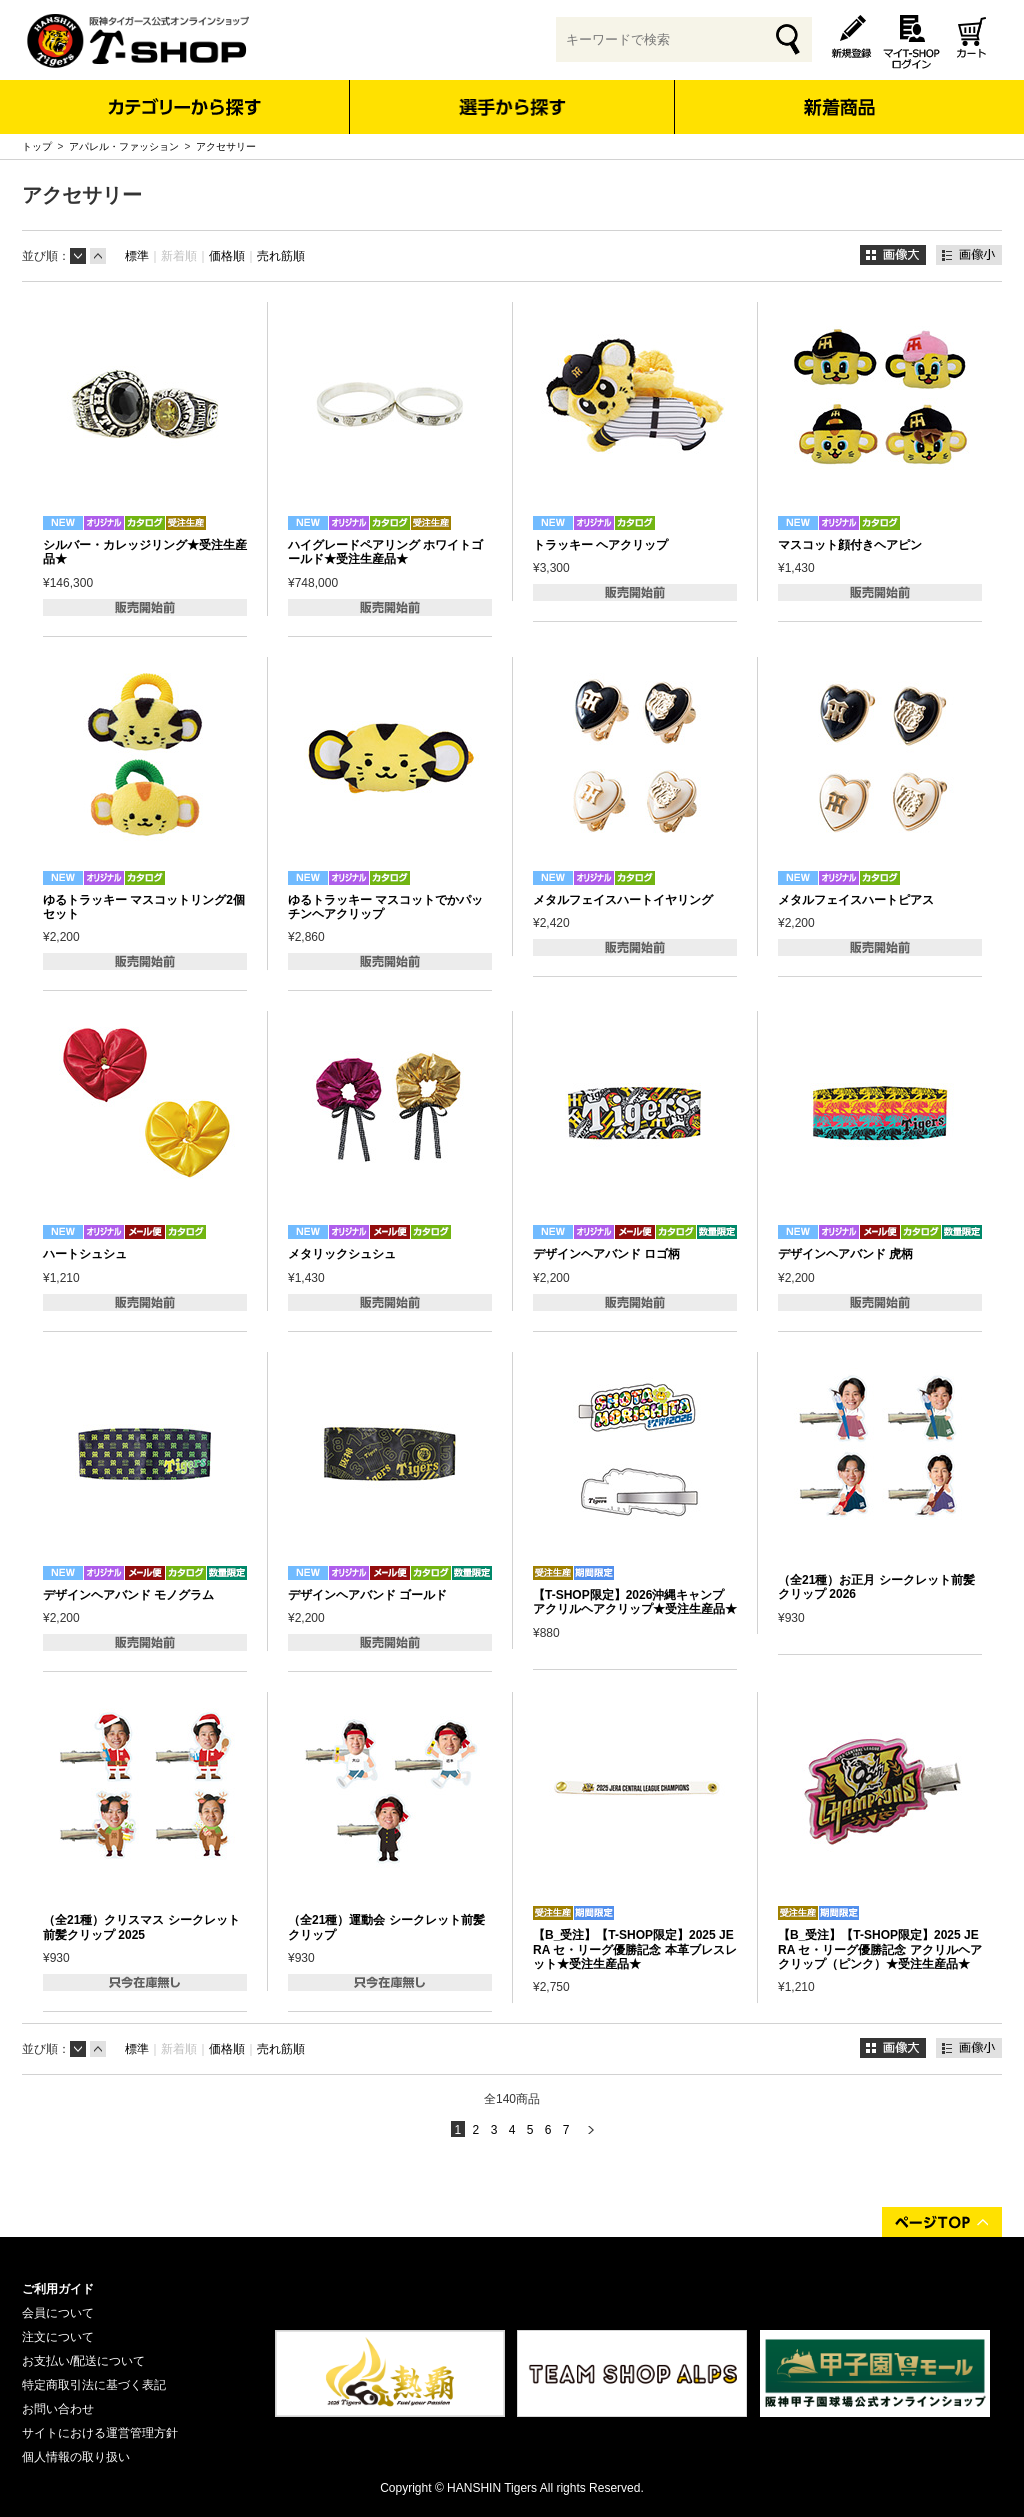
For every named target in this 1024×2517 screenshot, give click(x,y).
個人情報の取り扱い (76, 2457)
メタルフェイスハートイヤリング (623, 900)
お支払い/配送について (83, 2361)
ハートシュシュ (85, 1254)
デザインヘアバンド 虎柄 (845, 1254)
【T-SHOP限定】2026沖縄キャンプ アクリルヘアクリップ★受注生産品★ (635, 1602)
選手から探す (512, 107)
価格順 (227, 256)
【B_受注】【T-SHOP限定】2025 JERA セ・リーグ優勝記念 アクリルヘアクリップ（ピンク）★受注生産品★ (880, 1949)
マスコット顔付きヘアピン (850, 545)
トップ (37, 146)
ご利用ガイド (58, 2289)
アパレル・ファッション (124, 146)
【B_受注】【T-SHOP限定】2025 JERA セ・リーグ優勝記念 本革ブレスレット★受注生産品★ (635, 1949)
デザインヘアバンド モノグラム (128, 1595)
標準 (137, 256)
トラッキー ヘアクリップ (600, 545)
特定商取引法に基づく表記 (94, 2385)
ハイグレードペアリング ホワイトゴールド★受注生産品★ (385, 552)
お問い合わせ (58, 2409)
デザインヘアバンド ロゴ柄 (606, 1254)
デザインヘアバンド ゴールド (367, 1595)
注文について (58, 2337)
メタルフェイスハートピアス (856, 900)
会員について (58, 2313)
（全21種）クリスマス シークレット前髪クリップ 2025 (141, 1927)
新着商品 (838, 93)
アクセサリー (226, 146)
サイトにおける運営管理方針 (100, 2433)
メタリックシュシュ (342, 1254)
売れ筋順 (281, 256)
